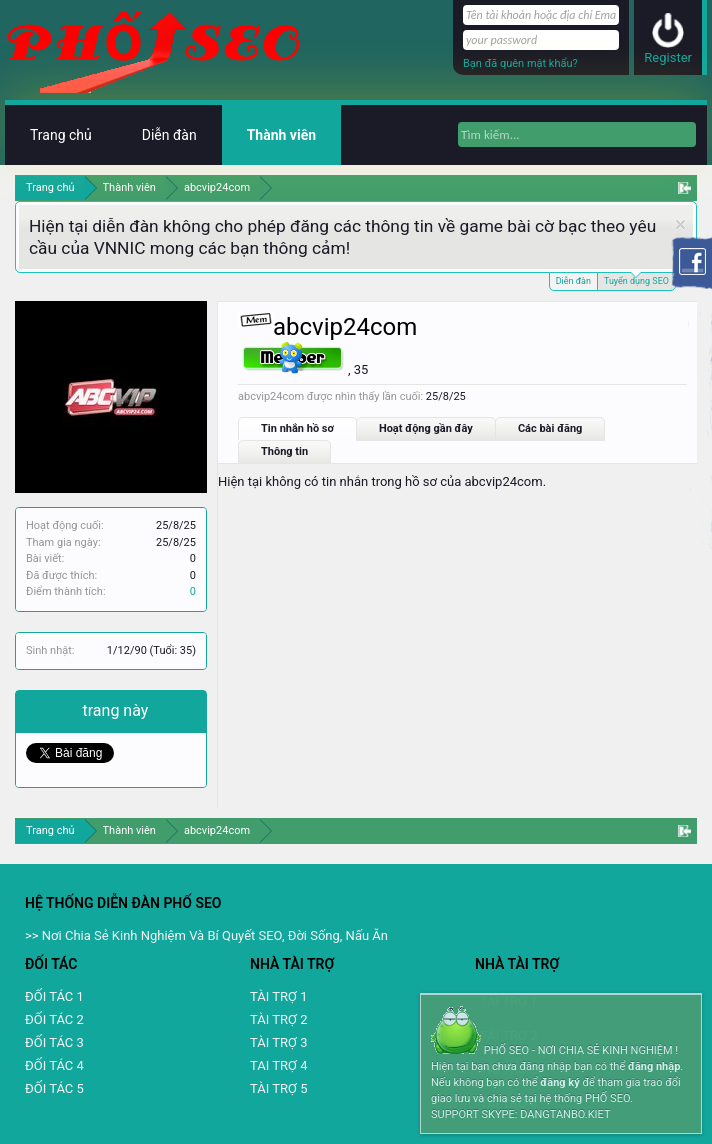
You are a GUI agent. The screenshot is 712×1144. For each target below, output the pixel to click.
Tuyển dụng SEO (636, 279)
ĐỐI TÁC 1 (54, 996)
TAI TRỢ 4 (278, 1065)
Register (668, 57)
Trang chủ (61, 135)
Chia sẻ (54, 710)
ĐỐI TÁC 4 (54, 1065)
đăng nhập (654, 1066)
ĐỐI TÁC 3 (54, 1042)
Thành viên (281, 135)
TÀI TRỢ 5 (278, 1088)
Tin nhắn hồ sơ (297, 428)
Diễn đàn (573, 281)
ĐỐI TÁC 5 (54, 1088)
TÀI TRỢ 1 (278, 996)
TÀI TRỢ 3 (278, 1042)
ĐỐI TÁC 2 (54, 1019)
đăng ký (559, 1082)
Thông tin (284, 451)
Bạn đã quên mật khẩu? (520, 63)
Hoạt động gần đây (426, 428)
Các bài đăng (550, 428)
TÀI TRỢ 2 (278, 1019)
